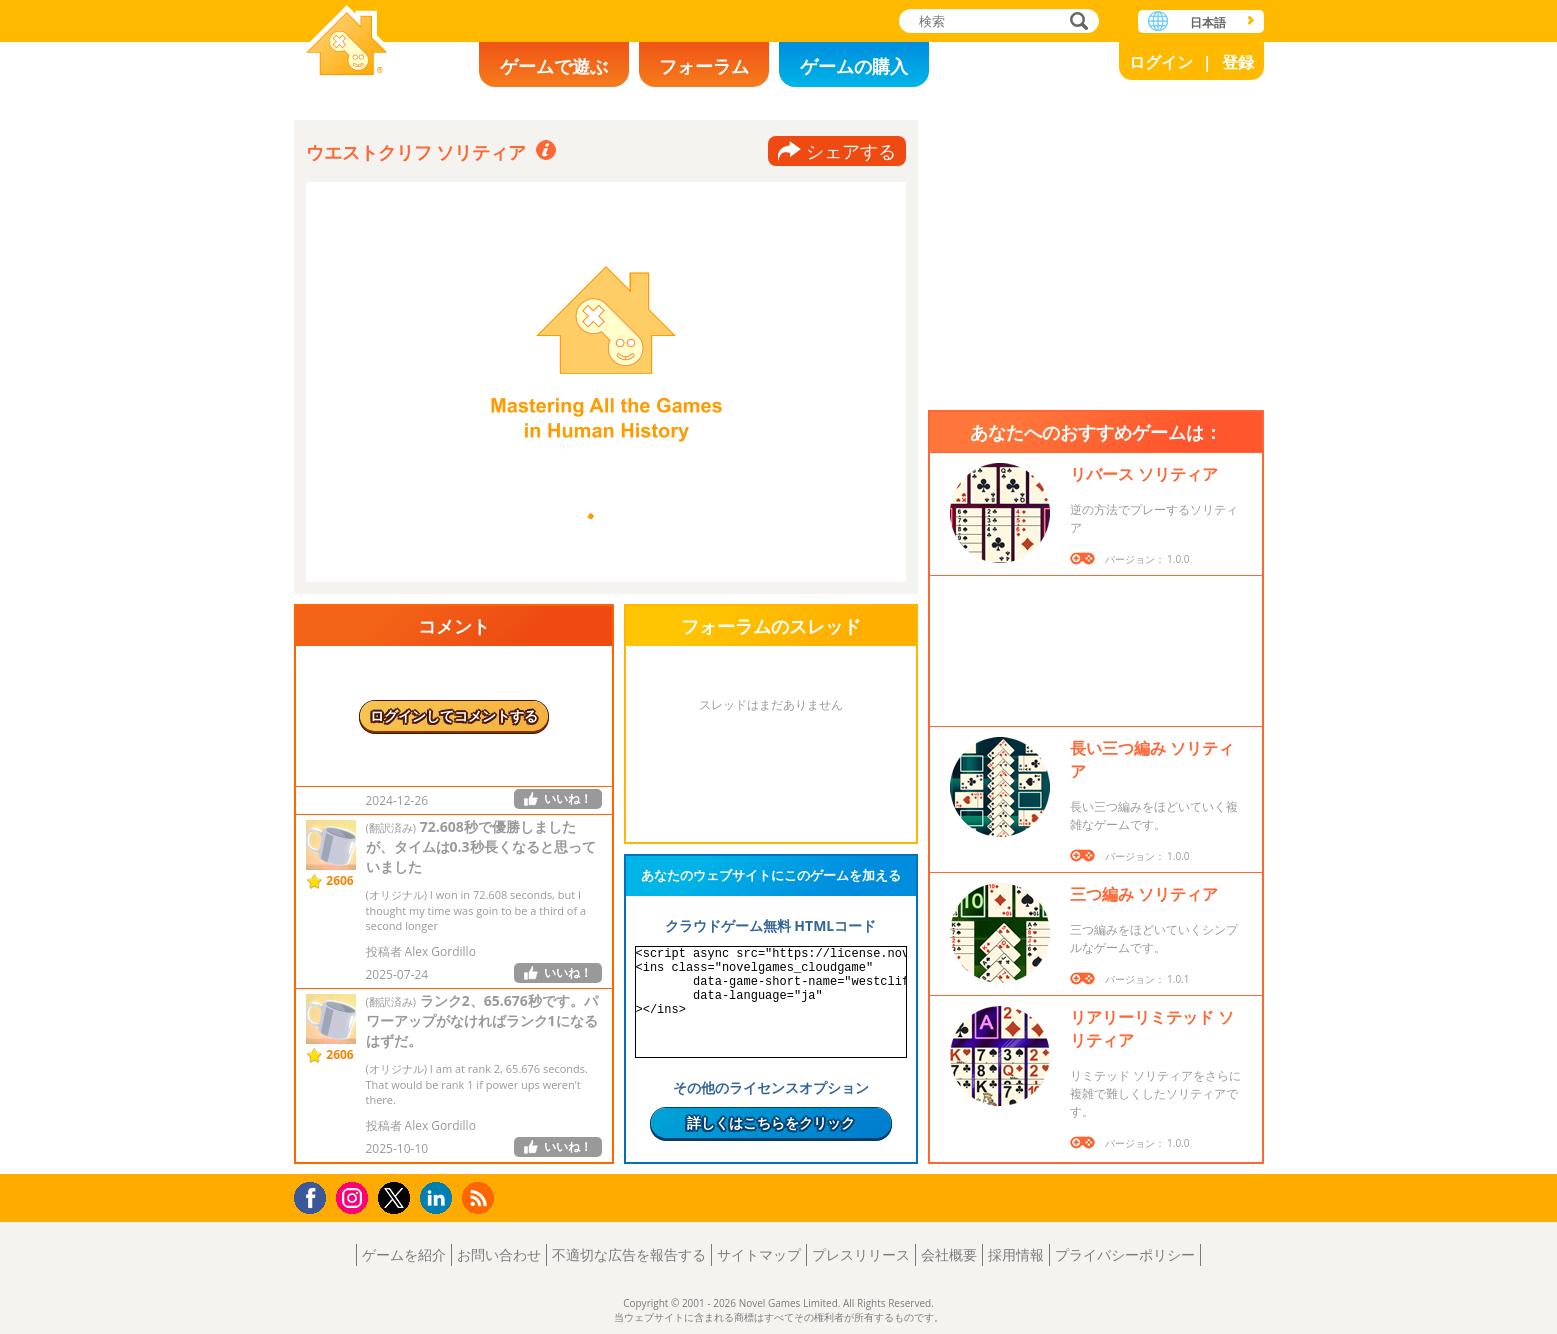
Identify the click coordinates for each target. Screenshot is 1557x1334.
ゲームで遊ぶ (554, 66)
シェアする (851, 151)
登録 (1238, 62)
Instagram (355, 1196)
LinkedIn (439, 1198)
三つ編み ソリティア (1144, 894)
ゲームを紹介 (404, 1254)
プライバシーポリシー (1125, 1254)
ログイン (1161, 62)
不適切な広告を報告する (629, 1254)
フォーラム (704, 66)
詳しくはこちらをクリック (771, 1122)
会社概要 (949, 1254)
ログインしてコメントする (454, 715)
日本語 (1208, 22)
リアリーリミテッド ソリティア (1152, 1028)
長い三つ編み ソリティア (1152, 759)
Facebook (315, 1195)
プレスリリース (861, 1254)
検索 (1076, 22)
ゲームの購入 (854, 66)
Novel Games (347, 42)
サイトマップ (759, 1254)
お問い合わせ (499, 1254)
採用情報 (1016, 1254)
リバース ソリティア (1144, 474)
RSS (480, 1197)
